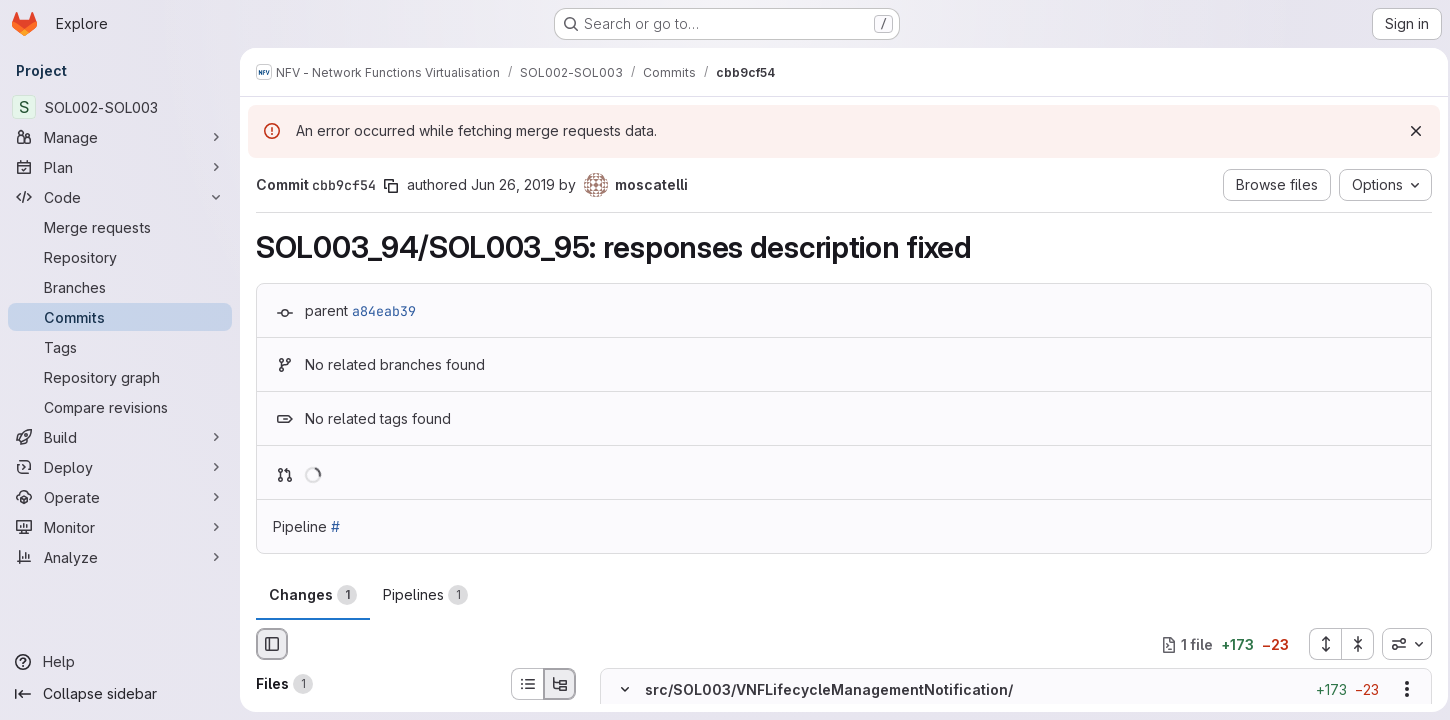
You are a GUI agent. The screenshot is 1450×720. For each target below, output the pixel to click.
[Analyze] (120, 557)
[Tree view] (560, 684)
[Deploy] (120, 467)
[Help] (120, 662)
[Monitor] (120, 527)
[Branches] (120, 287)
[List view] (527, 684)
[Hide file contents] (625, 690)
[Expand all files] (1319, 644)
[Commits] (120, 317)
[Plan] (120, 167)
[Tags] (120, 347)
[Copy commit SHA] (391, 186)
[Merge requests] (120, 227)
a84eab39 (384, 311)
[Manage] (120, 137)
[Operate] (120, 497)
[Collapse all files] (1352, 644)
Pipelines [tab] (425, 595)
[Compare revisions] (120, 407)
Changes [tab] (313, 595)
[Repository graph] (120, 377)
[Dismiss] (1410, 131)
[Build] (120, 437)
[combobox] (1401, 644)
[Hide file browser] (272, 644)
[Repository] (120, 257)
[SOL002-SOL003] (120, 107)
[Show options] (1401, 690)
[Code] (120, 197)
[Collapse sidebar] (120, 694)
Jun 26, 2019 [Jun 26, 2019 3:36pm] (513, 184)
